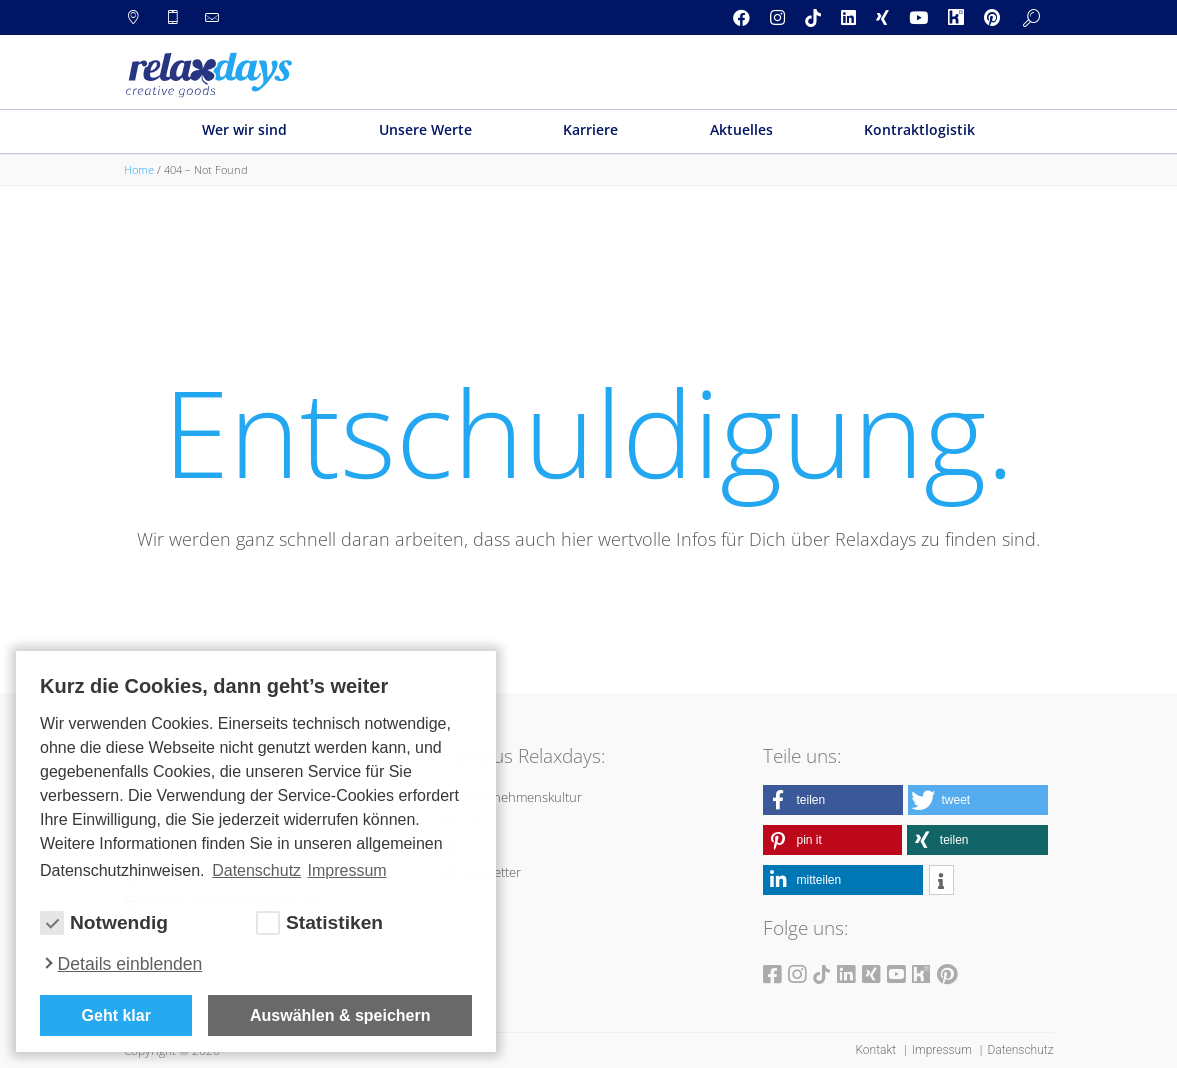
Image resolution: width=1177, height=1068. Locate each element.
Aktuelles (741, 129)
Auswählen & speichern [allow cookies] (340, 1015)
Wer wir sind (244, 129)
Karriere (590, 129)
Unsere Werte (425, 129)
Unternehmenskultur (521, 797)
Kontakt (877, 1050)
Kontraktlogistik (919, 129)
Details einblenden (130, 964)
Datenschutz (1020, 1050)
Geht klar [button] (116, 1015)
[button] (833, 800)
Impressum (943, 1050)
